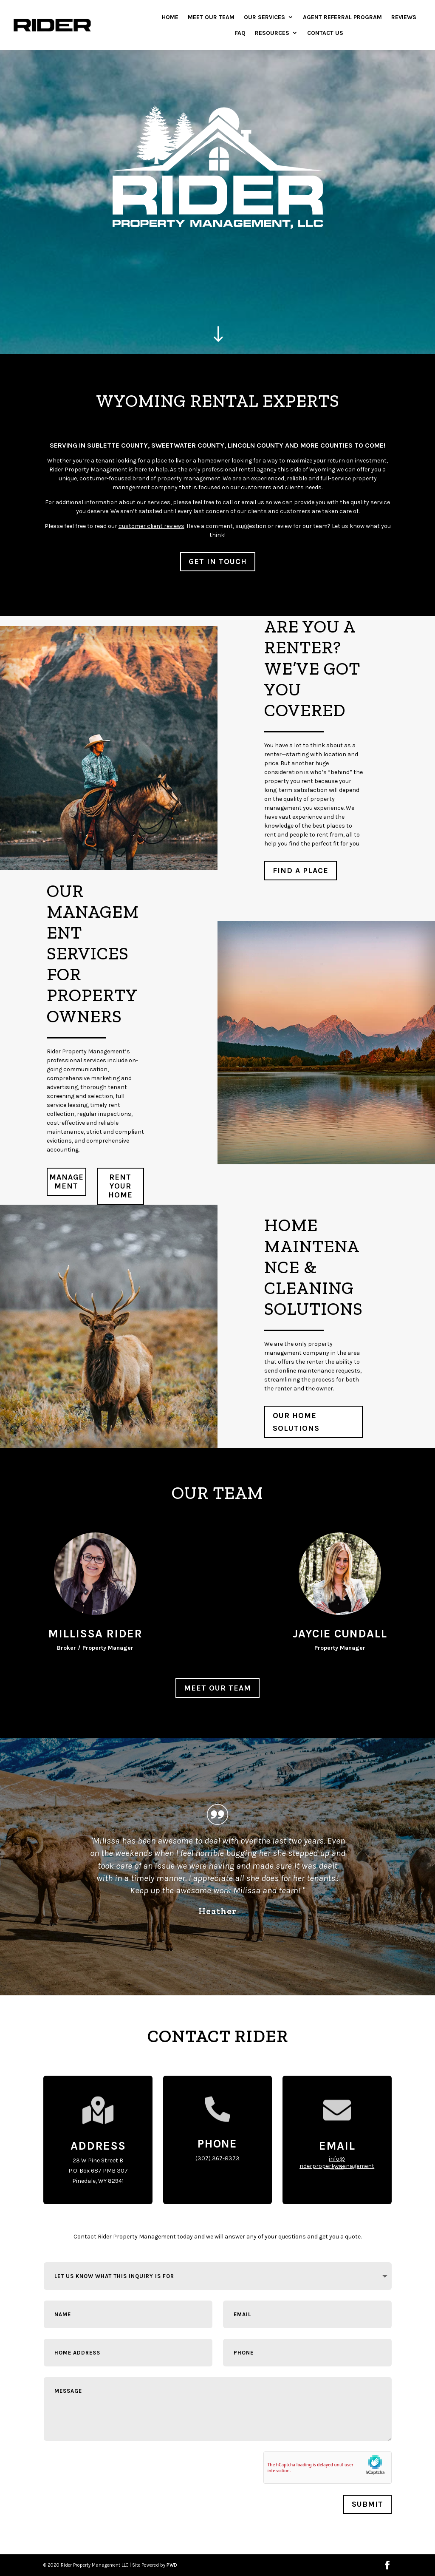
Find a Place (300, 870)
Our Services (264, 17)
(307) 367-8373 (217, 2158)
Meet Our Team (211, 17)
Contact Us (325, 33)
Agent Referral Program (342, 17)
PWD (172, 2565)
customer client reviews (151, 526)
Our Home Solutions (296, 1422)
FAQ (240, 33)
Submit (367, 2504)
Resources (272, 33)
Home (170, 17)
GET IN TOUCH (218, 561)
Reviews (403, 17)
